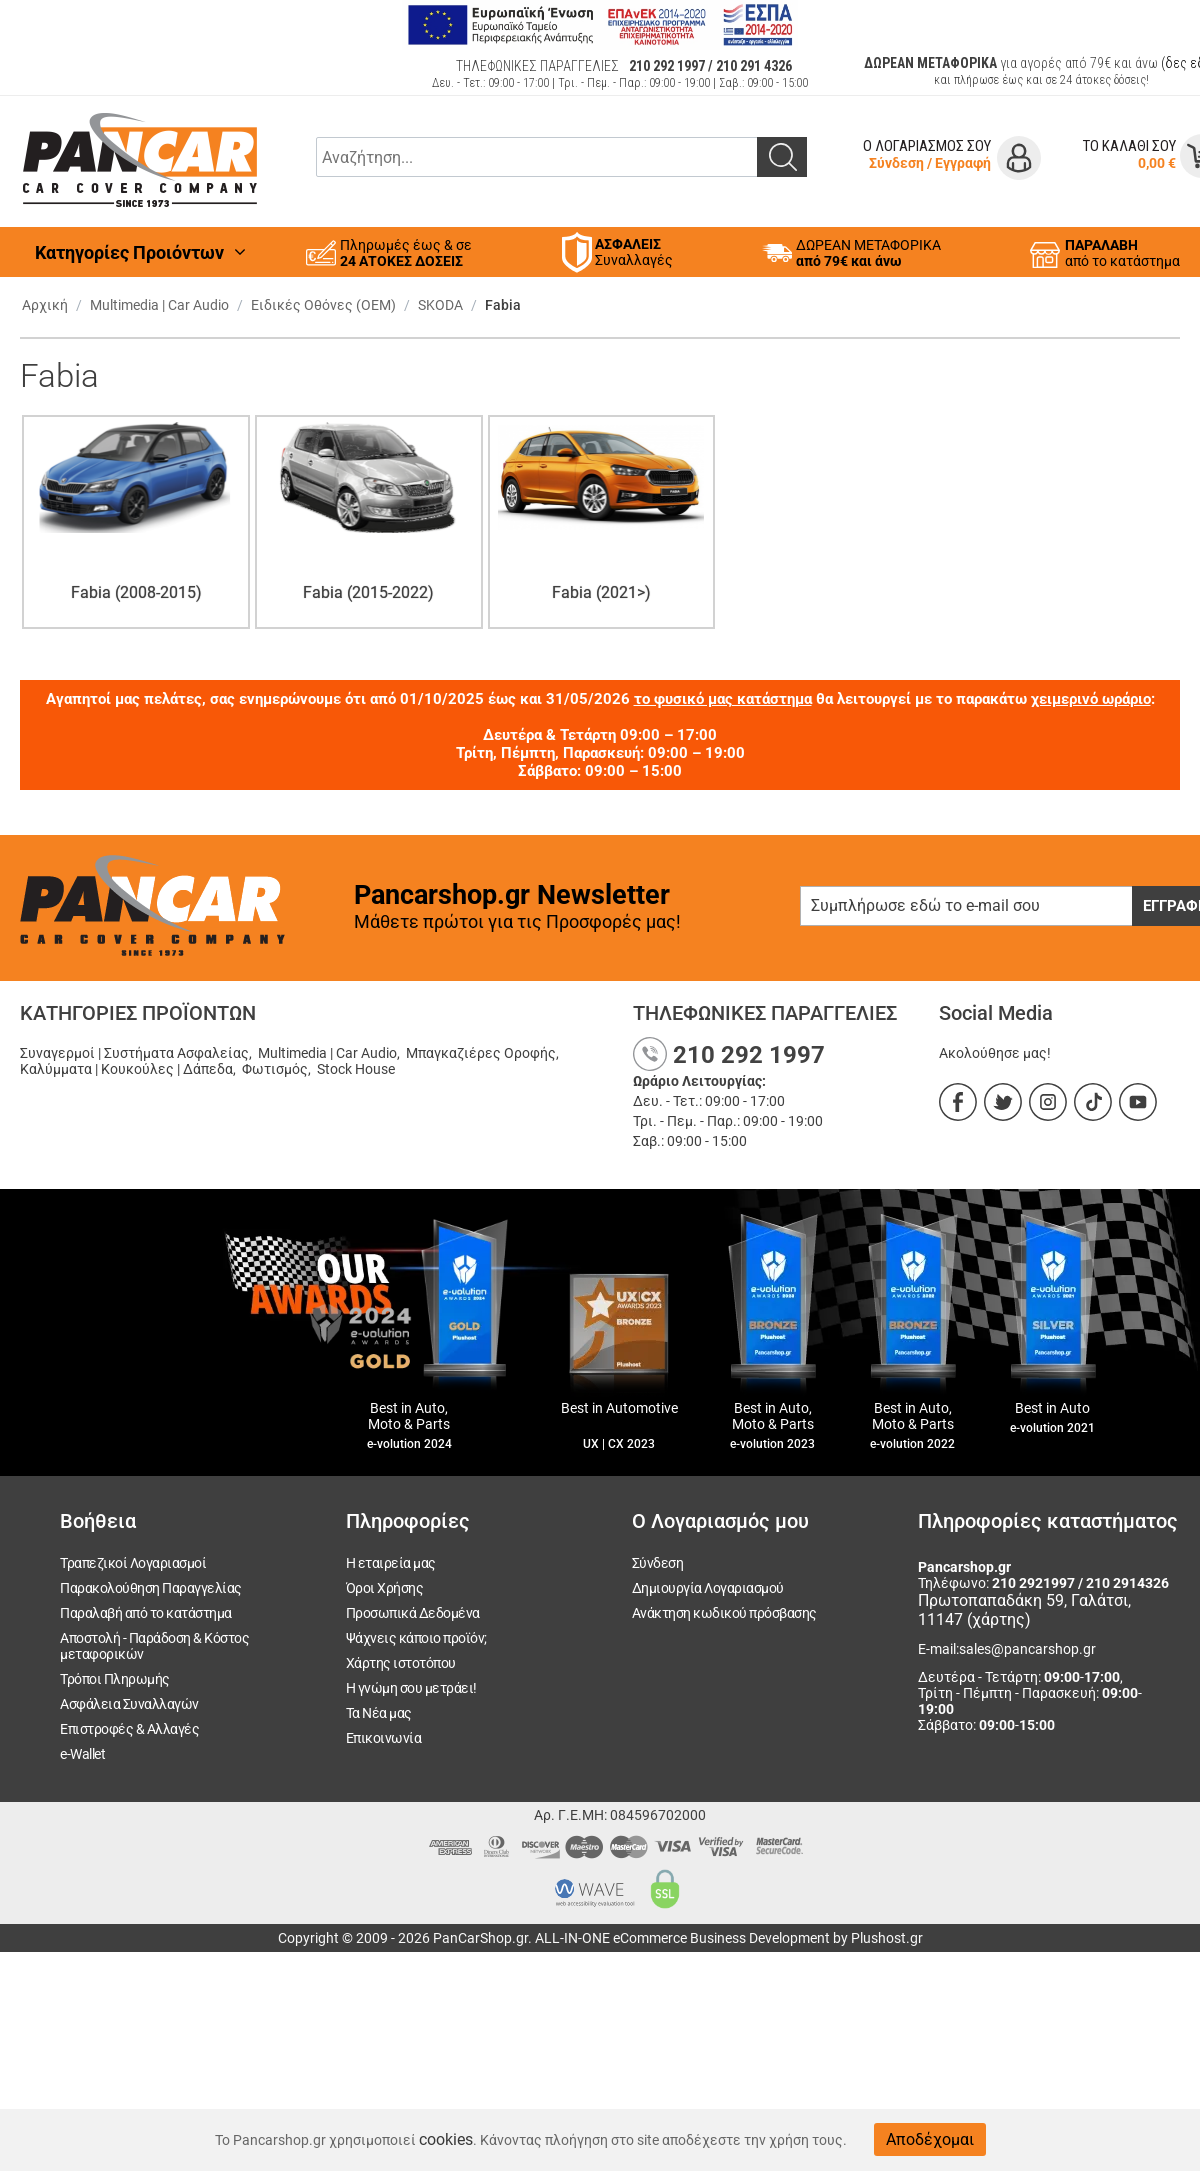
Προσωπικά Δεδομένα (413, 1613)
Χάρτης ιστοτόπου (401, 1663)
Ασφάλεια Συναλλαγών (129, 1704)
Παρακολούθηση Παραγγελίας (151, 1588)
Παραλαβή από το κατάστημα (146, 1613)
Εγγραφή (963, 163)
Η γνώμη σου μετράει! (411, 1688)
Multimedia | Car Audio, (330, 1053)
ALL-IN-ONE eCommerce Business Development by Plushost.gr (729, 1938)
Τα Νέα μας (379, 1713)
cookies (446, 2139)
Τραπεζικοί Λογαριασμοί (133, 1563)
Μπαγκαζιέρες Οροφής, (484, 1053)
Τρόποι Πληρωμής (115, 1679)
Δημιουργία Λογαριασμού (708, 1588)
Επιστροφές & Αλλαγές (129, 1729)
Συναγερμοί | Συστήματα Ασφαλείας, (137, 1053)
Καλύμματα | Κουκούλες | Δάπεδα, (129, 1069)
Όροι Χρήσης (385, 1588)
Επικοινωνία (384, 1738)
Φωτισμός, (278, 1069)
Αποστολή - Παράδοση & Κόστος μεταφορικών (154, 1646)
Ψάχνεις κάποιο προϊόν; (416, 1638)
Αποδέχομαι (930, 2139)
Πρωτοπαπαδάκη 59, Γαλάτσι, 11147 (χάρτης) (1024, 1610)
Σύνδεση (896, 163)
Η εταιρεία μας (391, 1563)
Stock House (356, 1069)
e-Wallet (82, 1754)
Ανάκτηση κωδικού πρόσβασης (724, 1613)
